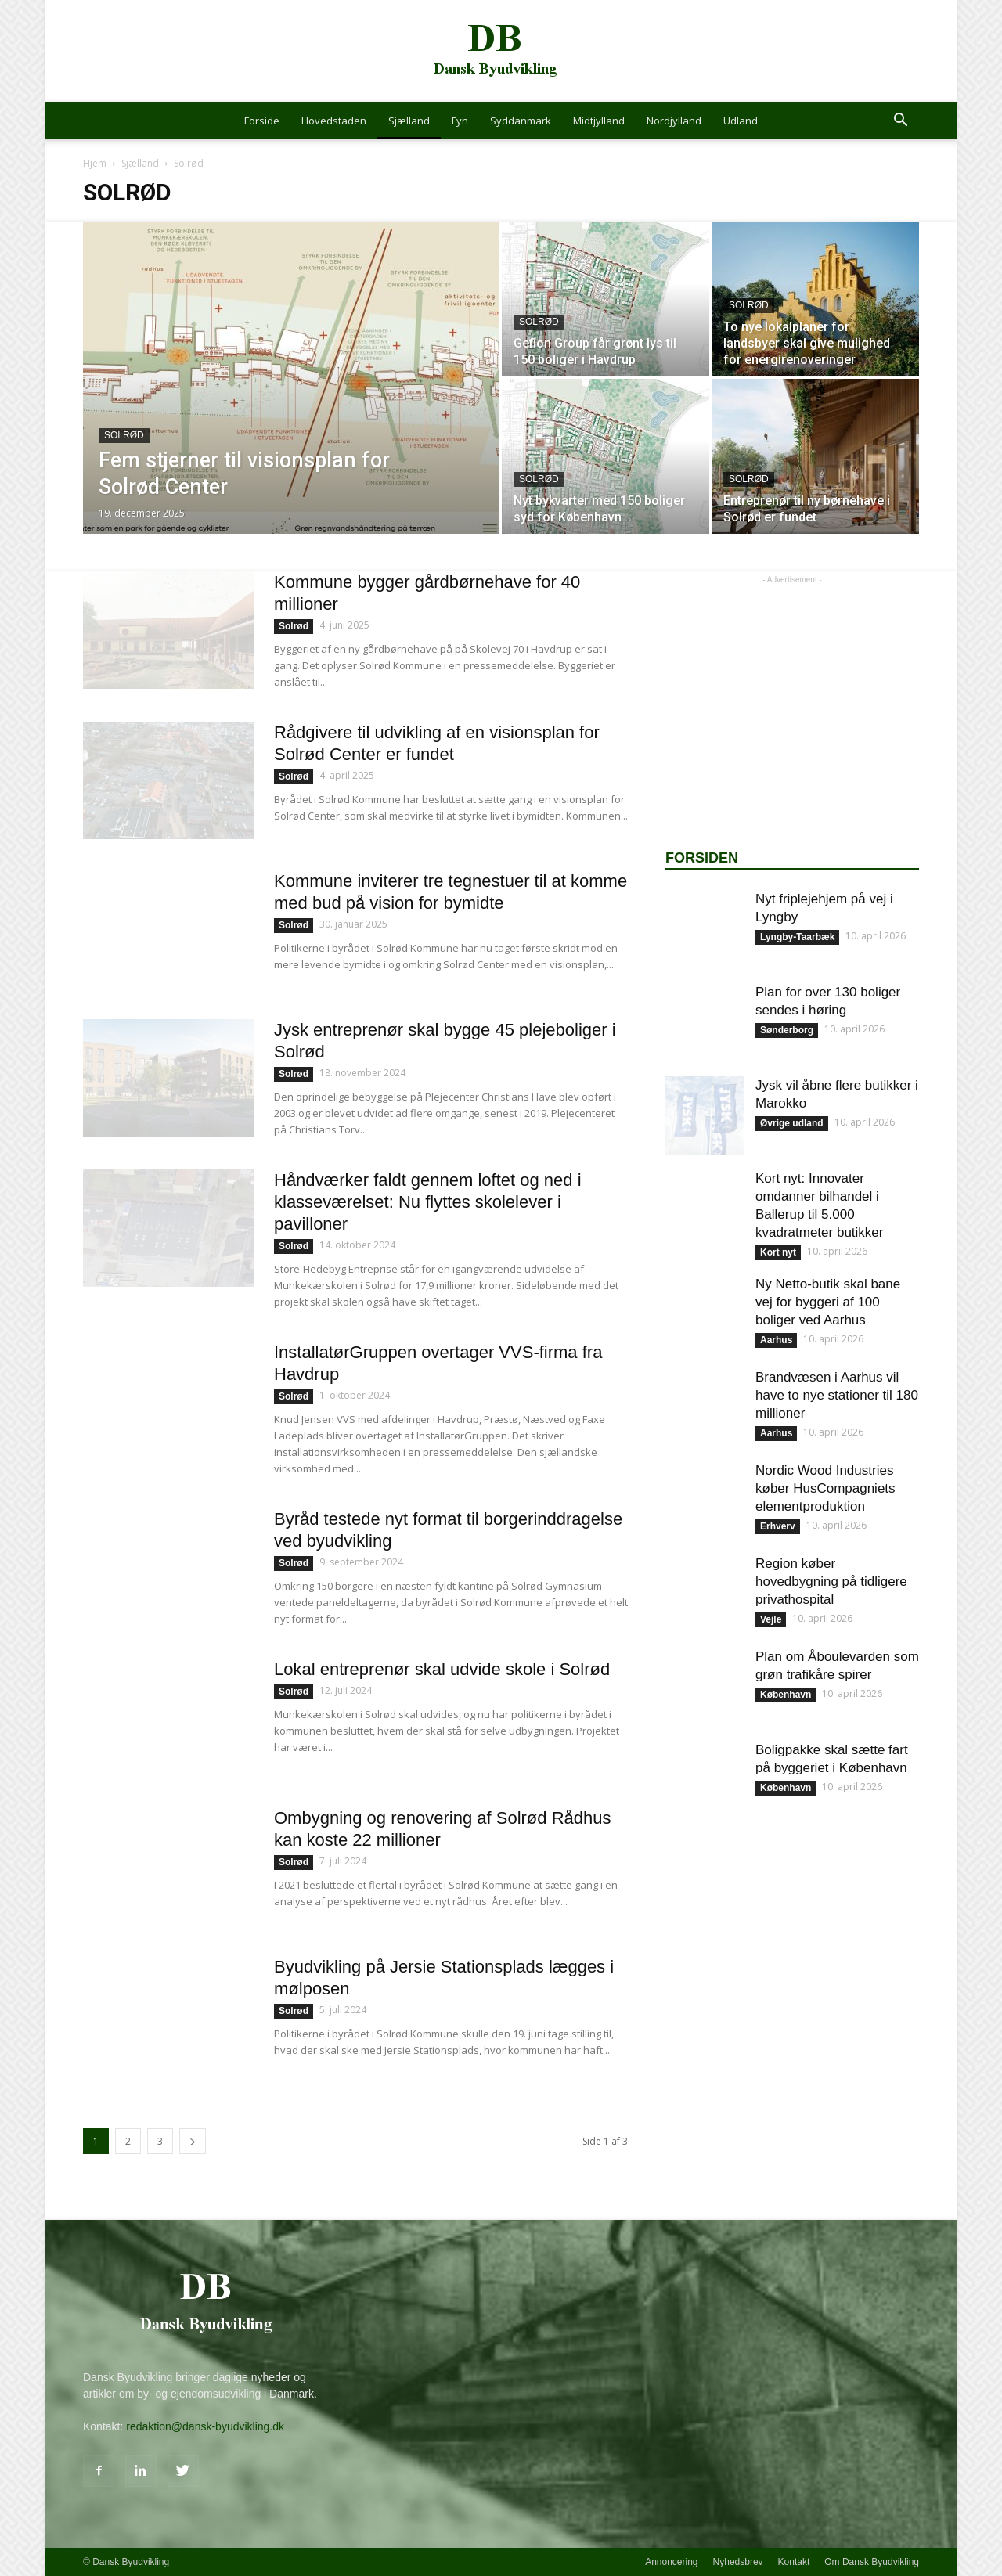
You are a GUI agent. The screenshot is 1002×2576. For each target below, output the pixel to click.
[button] (900, 121)
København (785, 1694)
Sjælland (409, 120)
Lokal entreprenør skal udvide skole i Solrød (442, 1669)
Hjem (94, 163)
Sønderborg (786, 1030)
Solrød (124, 435)
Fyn (460, 120)
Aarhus (776, 1340)
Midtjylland (599, 120)
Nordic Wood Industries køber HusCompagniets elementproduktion (825, 1488)
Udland (740, 120)
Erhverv (777, 1526)
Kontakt (794, 2561)
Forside (261, 120)
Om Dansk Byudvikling (871, 2561)
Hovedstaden (333, 120)
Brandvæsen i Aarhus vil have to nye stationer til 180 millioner (836, 1395)
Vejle (770, 1619)
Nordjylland (674, 120)
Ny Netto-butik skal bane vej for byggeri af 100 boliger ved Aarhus (827, 1302)
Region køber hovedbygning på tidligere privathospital (831, 1581)
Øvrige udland (792, 1123)
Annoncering (671, 2561)
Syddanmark (520, 120)
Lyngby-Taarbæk (797, 936)
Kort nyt (778, 1252)
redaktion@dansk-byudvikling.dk (205, 2426)
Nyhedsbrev (738, 2561)
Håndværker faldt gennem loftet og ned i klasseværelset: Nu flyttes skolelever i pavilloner (428, 1202)
